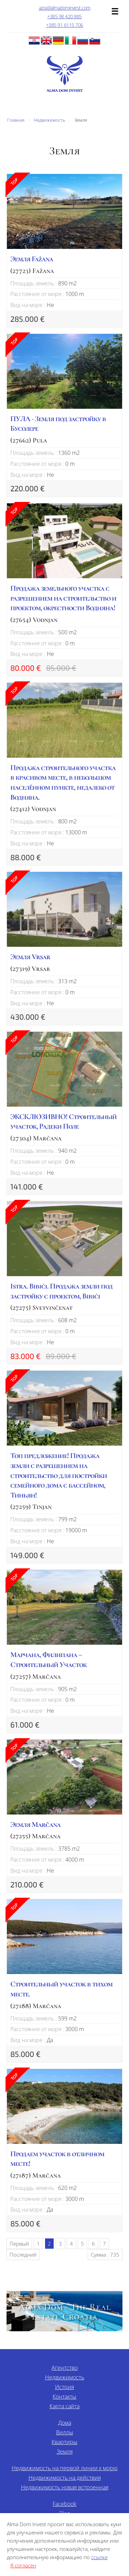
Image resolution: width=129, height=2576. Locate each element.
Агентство (65, 2367)
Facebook (64, 2504)
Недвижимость (49, 120)
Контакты (64, 2396)
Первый (19, 2243)
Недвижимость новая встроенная (64, 2487)
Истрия (64, 2387)
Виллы (64, 2432)
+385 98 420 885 (64, 16)
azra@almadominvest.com (64, 7)
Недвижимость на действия (65, 2477)
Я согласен (23, 2565)
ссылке (99, 2557)
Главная (15, 120)
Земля (65, 2451)
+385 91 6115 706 (64, 25)
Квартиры (64, 2442)
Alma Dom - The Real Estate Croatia (64, 2311)
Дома (64, 2422)
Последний (23, 2254)
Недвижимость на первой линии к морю (65, 2468)
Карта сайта (64, 2406)
